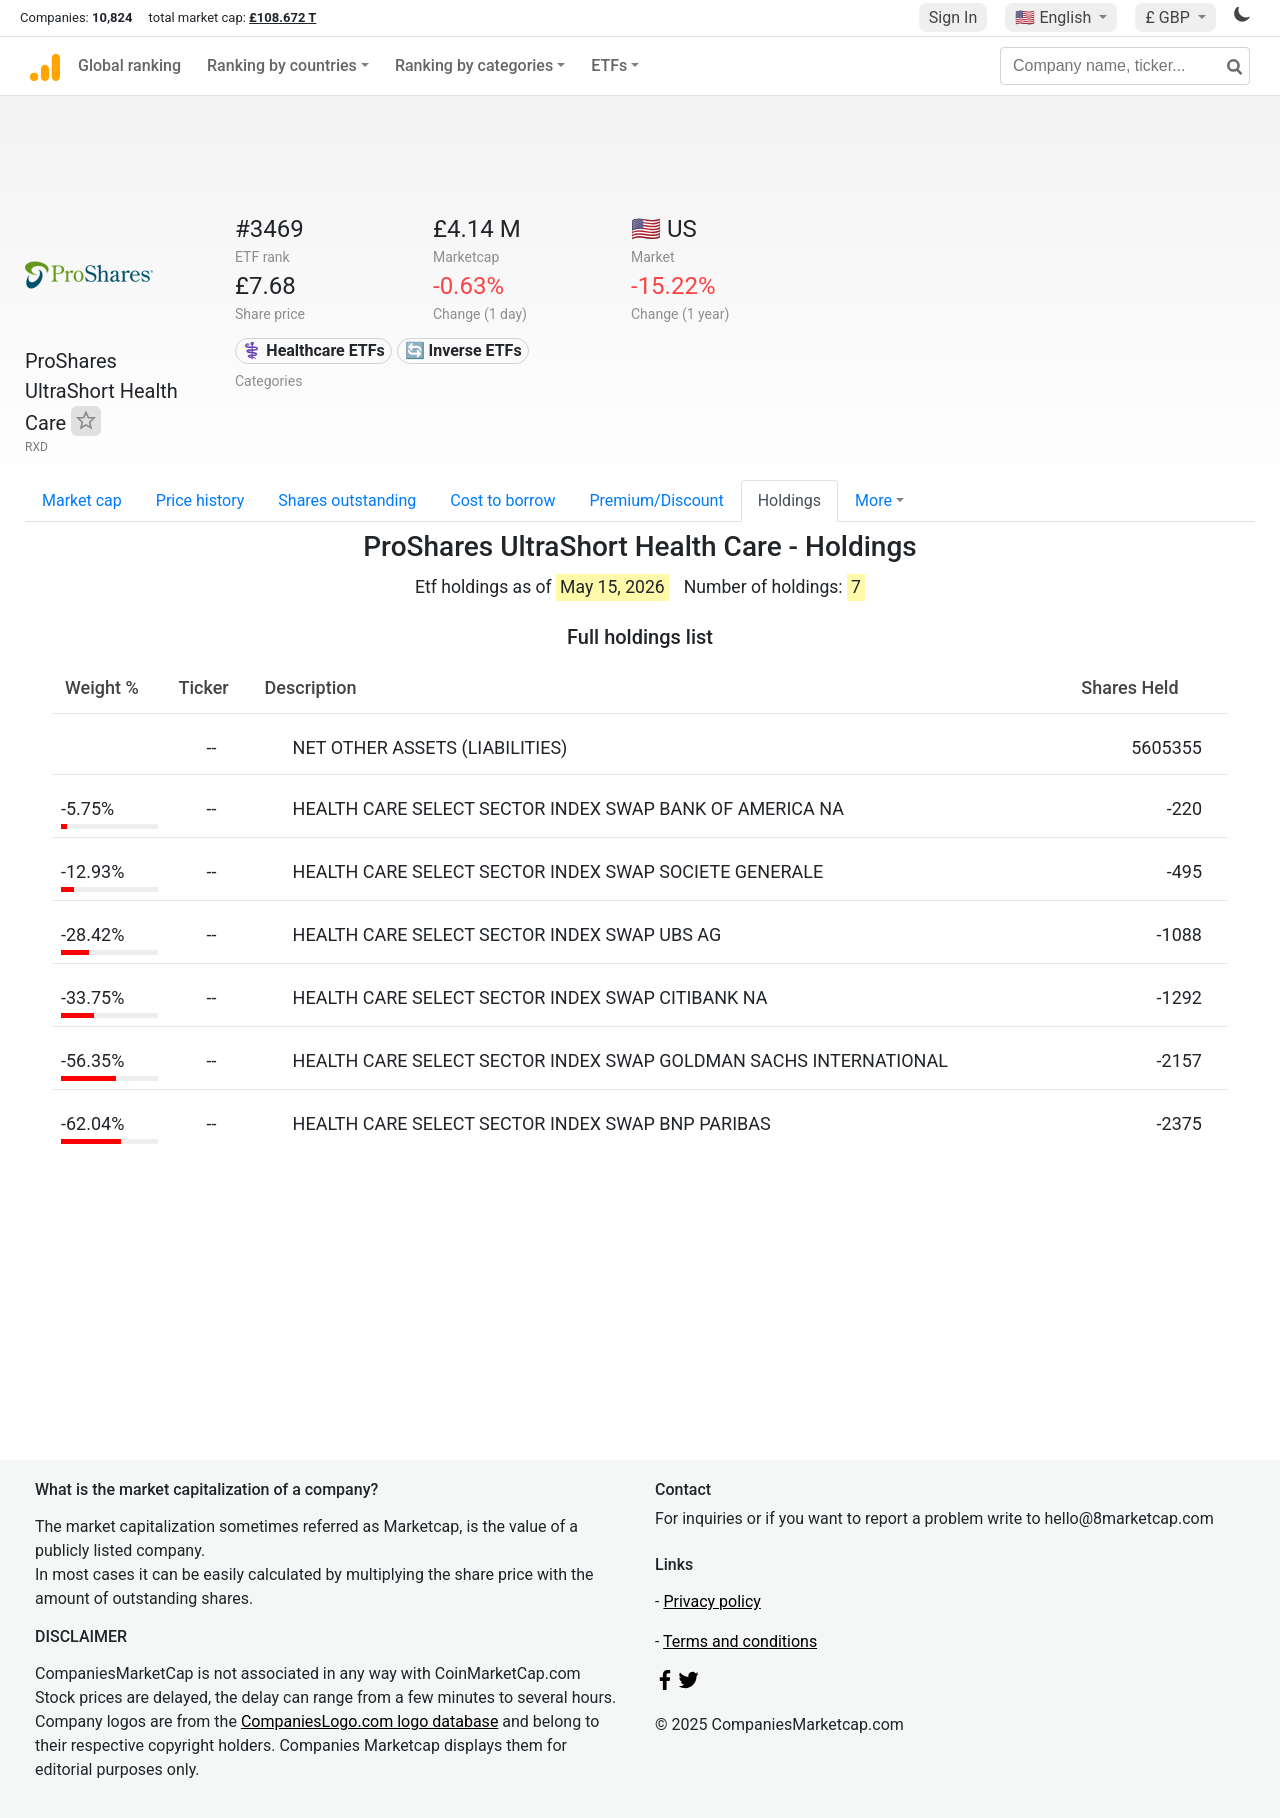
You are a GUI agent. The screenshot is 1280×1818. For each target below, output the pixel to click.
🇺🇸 (1055, 17)
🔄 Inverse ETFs (463, 350)
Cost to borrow (502, 500)
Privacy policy (712, 1601)
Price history (200, 500)
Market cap (82, 500)
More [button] (873, 500)
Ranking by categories (474, 65)
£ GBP (1169, 17)
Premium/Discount (656, 500)
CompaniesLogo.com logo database (369, 1721)
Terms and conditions (740, 1641)
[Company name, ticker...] (1125, 66)
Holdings (789, 500)
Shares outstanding (347, 500)
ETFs (609, 65)
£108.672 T (282, 17)
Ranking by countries (282, 65)
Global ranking (129, 65)
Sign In (953, 17)
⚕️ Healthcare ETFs (313, 350)
